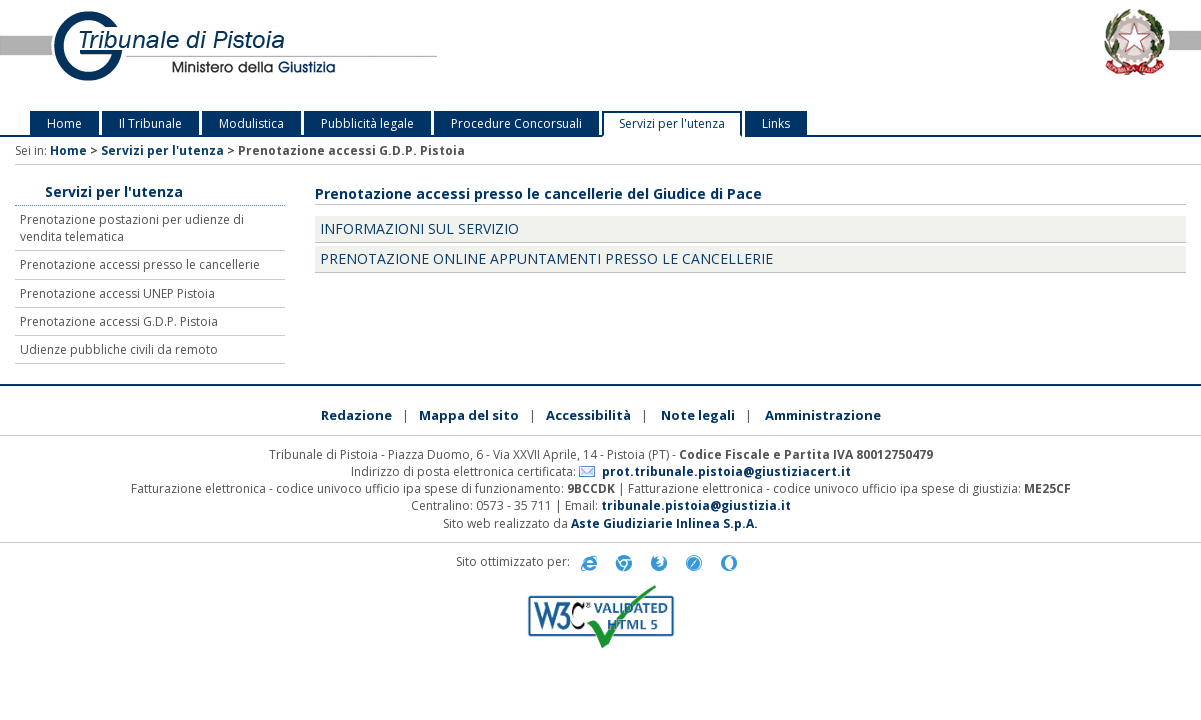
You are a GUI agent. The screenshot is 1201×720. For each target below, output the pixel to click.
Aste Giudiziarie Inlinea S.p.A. (664, 523)
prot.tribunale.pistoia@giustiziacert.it (726, 471)
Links (776, 123)
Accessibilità (588, 415)
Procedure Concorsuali (516, 123)
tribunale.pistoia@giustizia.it (696, 505)
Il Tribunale (150, 123)
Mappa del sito (469, 415)
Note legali (698, 415)
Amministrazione (823, 415)
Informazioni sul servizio (419, 228)
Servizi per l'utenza (672, 123)
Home (64, 123)
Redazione (356, 415)
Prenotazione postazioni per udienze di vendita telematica (132, 228)
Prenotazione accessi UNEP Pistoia (117, 293)
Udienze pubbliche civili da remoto (119, 349)
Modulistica (251, 123)
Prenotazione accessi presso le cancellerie (140, 264)
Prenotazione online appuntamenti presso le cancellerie (546, 258)
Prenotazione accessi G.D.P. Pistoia (119, 321)
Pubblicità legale (367, 123)
